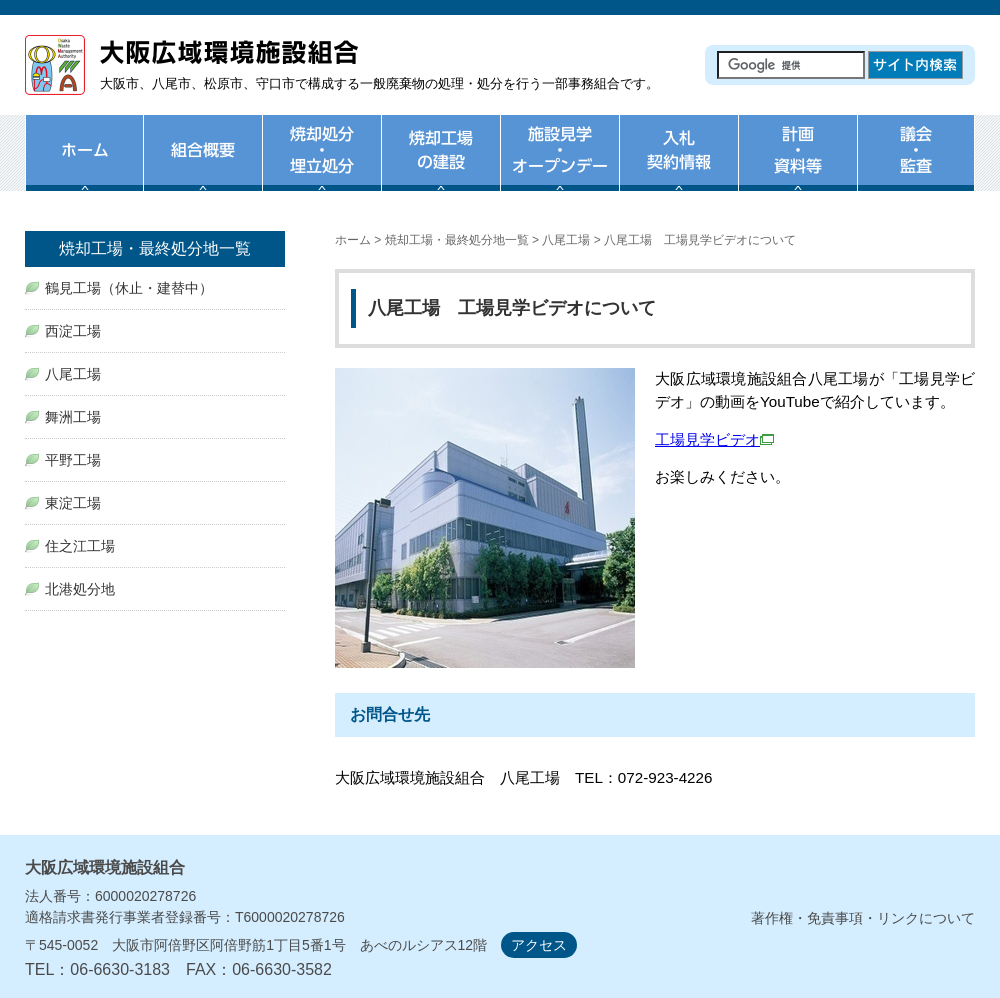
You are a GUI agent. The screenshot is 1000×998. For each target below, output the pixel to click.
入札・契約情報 (678, 165)
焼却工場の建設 (440, 165)
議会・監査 (916, 165)
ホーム (84, 165)
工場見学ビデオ (714, 439)
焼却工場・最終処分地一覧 (457, 240)
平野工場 (73, 460)
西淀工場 (73, 331)
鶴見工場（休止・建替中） (129, 288)
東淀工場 (73, 503)
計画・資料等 (797, 165)
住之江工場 (80, 546)
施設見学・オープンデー (559, 165)
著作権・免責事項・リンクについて (863, 918)
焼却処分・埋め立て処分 (321, 165)
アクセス (539, 945)
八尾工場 (566, 240)
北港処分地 (80, 589)
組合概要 (202, 165)
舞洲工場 (73, 417)
